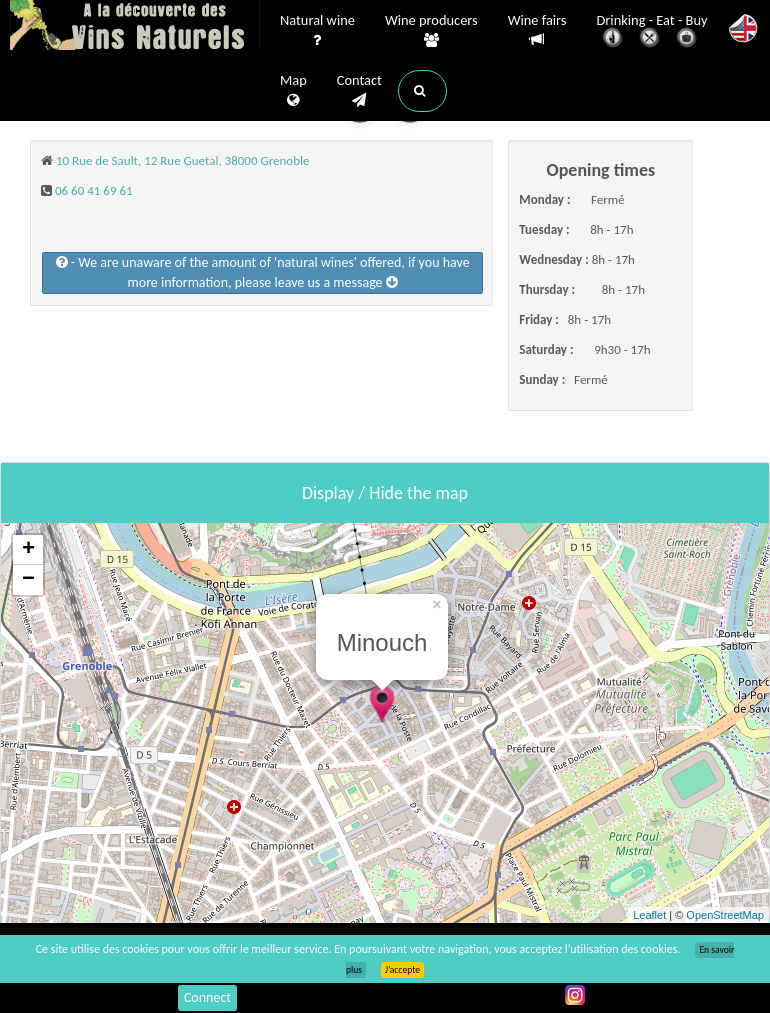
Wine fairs (537, 30)
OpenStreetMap (725, 915)
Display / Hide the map (385, 493)
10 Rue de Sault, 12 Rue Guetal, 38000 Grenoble (183, 160)
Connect (207, 997)
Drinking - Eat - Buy (652, 32)
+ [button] (28, 550)
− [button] (28, 580)
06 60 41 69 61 (94, 190)
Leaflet (649, 915)
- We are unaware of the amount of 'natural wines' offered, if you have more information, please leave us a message (263, 272)
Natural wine (317, 31)
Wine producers (431, 31)
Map (293, 91)
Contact (359, 91)
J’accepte (402, 970)
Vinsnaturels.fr (135, 27)
